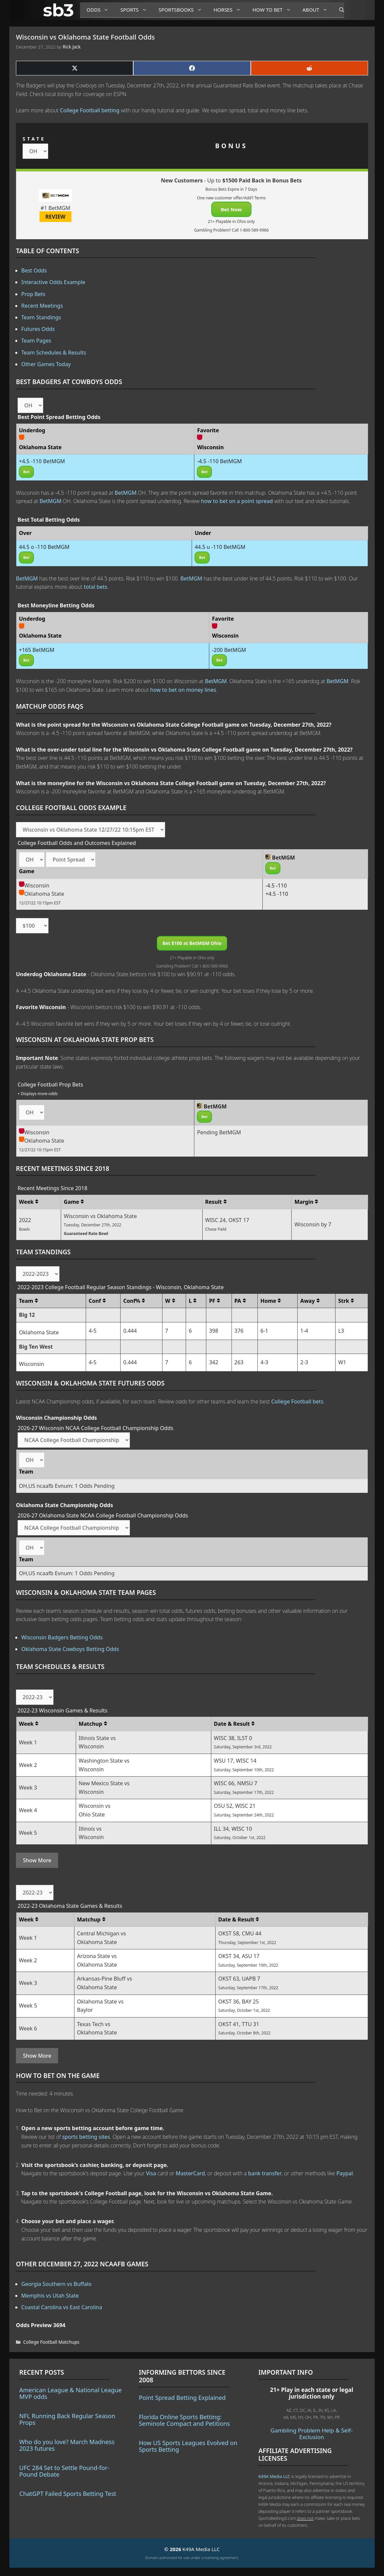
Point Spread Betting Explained (182, 2398)
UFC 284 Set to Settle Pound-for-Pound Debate (64, 2471)
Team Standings (41, 317)
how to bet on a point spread (237, 501)
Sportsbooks (182, 10)
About (318, 10)
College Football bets (297, 1401)
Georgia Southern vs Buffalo (56, 2284)
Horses (230, 10)
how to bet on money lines (183, 689)
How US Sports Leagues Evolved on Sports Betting (188, 2446)
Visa (151, 2173)
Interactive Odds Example (53, 282)
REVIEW (56, 216)
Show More (37, 1860)
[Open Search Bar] (338, 10)
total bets (95, 586)
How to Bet (274, 10)
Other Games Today (46, 364)
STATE (34, 139)
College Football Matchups (51, 2342)
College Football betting (90, 110)
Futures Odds (38, 329)
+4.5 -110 (276, 893)
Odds (100, 10)
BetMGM (126, 492)
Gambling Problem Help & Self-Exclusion (311, 2433)
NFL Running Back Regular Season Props (67, 2419)
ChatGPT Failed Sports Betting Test (67, 2494)
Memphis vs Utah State (50, 2295)
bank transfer (265, 2173)
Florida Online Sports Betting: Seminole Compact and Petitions (184, 2420)
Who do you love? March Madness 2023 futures (67, 2445)
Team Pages (36, 340)
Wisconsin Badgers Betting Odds (62, 1637)
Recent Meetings (42, 305)
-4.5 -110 (276, 885)
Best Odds (34, 270)
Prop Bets (33, 294)
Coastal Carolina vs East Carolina (61, 2307)
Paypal (344, 2173)
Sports (136, 10)
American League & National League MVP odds (70, 2393)
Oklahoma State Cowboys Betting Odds (70, 1649)
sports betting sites (86, 2136)
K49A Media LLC (274, 2476)
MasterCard (190, 2173)
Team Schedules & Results (53, 352)
